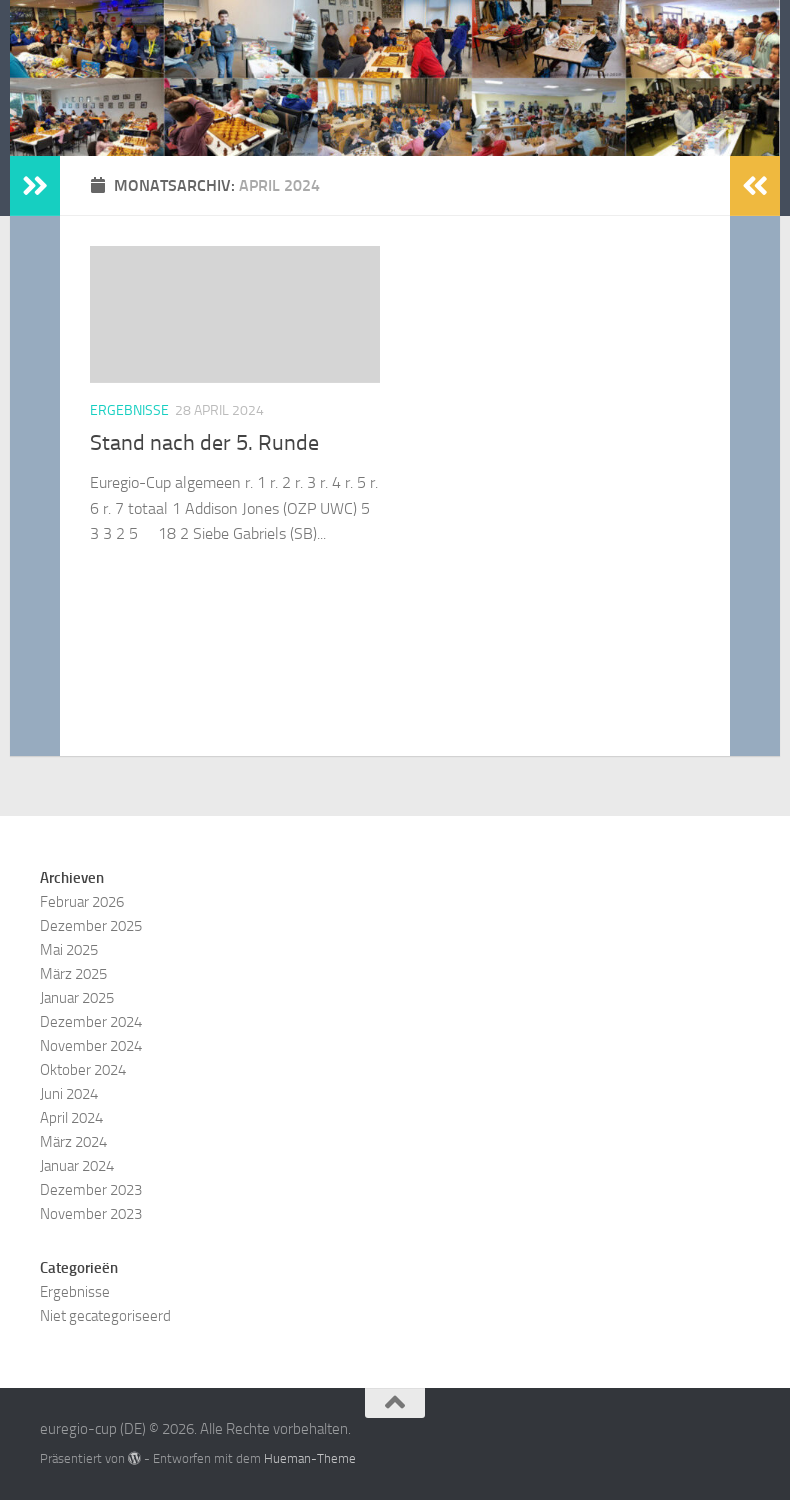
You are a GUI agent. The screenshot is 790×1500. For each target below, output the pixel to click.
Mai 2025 (69, 950)
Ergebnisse (129, 410)
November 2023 (91, 1214)
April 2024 (71, 1118)
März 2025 (73, 974)
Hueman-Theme (310, 1458)
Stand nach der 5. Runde (204, 443)
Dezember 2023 (91, 1190)
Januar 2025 (77, 998)
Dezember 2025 (91, 926)
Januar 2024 (77, 1166)
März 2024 (73, 1142)
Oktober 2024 (83, 1070)
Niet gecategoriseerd (105, 1316)
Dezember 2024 (91, 1022)
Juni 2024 (69, 1094)
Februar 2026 (82, 902)
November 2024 (91, 1046)
